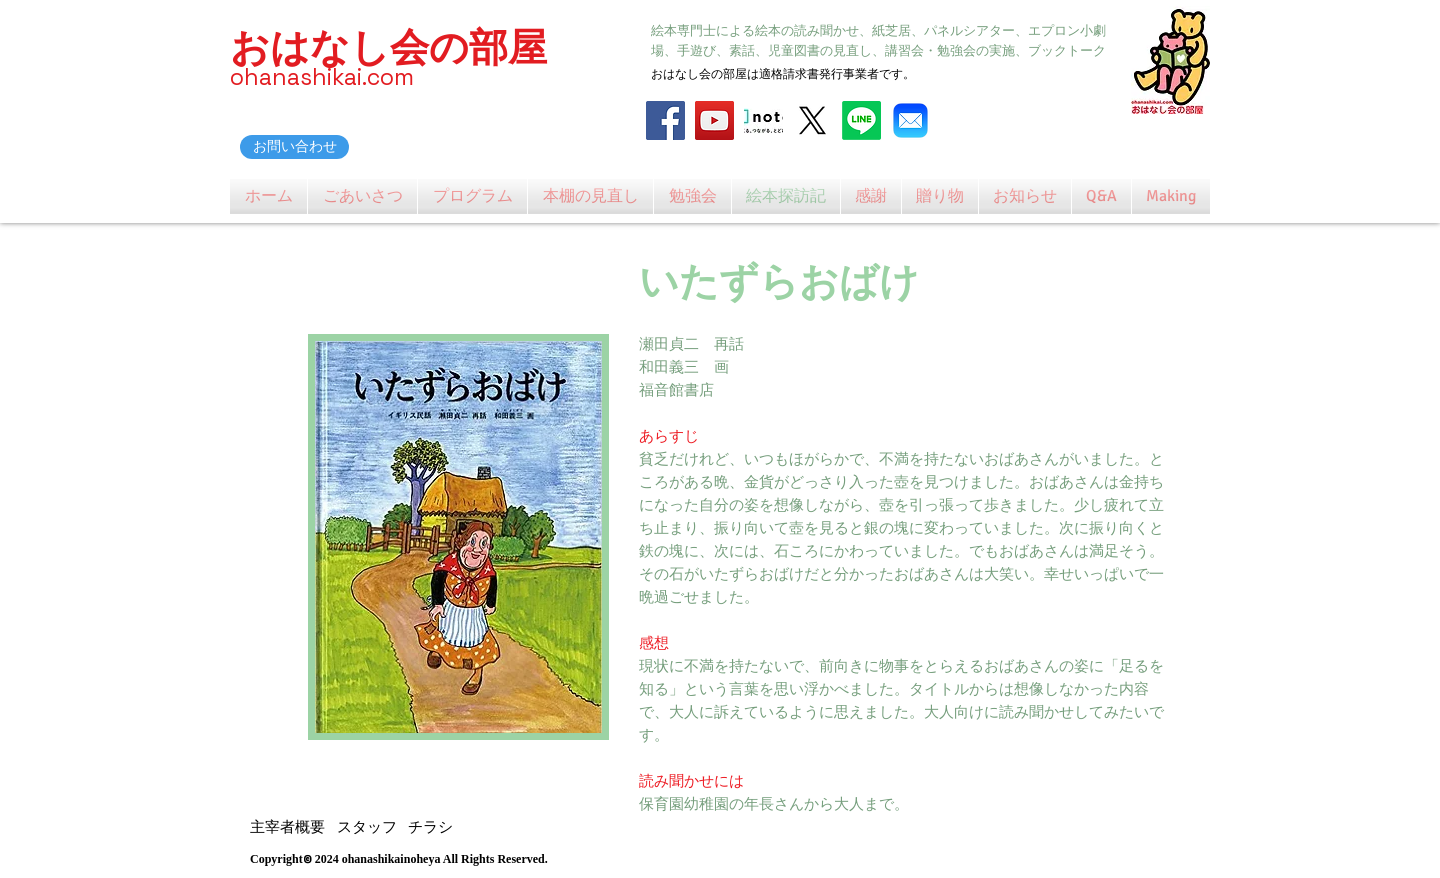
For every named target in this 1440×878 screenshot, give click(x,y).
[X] (812, 120)
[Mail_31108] (910, 120)
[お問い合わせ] (294, 147)
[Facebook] (665, 120)
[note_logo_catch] (763, 120)
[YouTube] (714, 120)
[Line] (861, 120)
